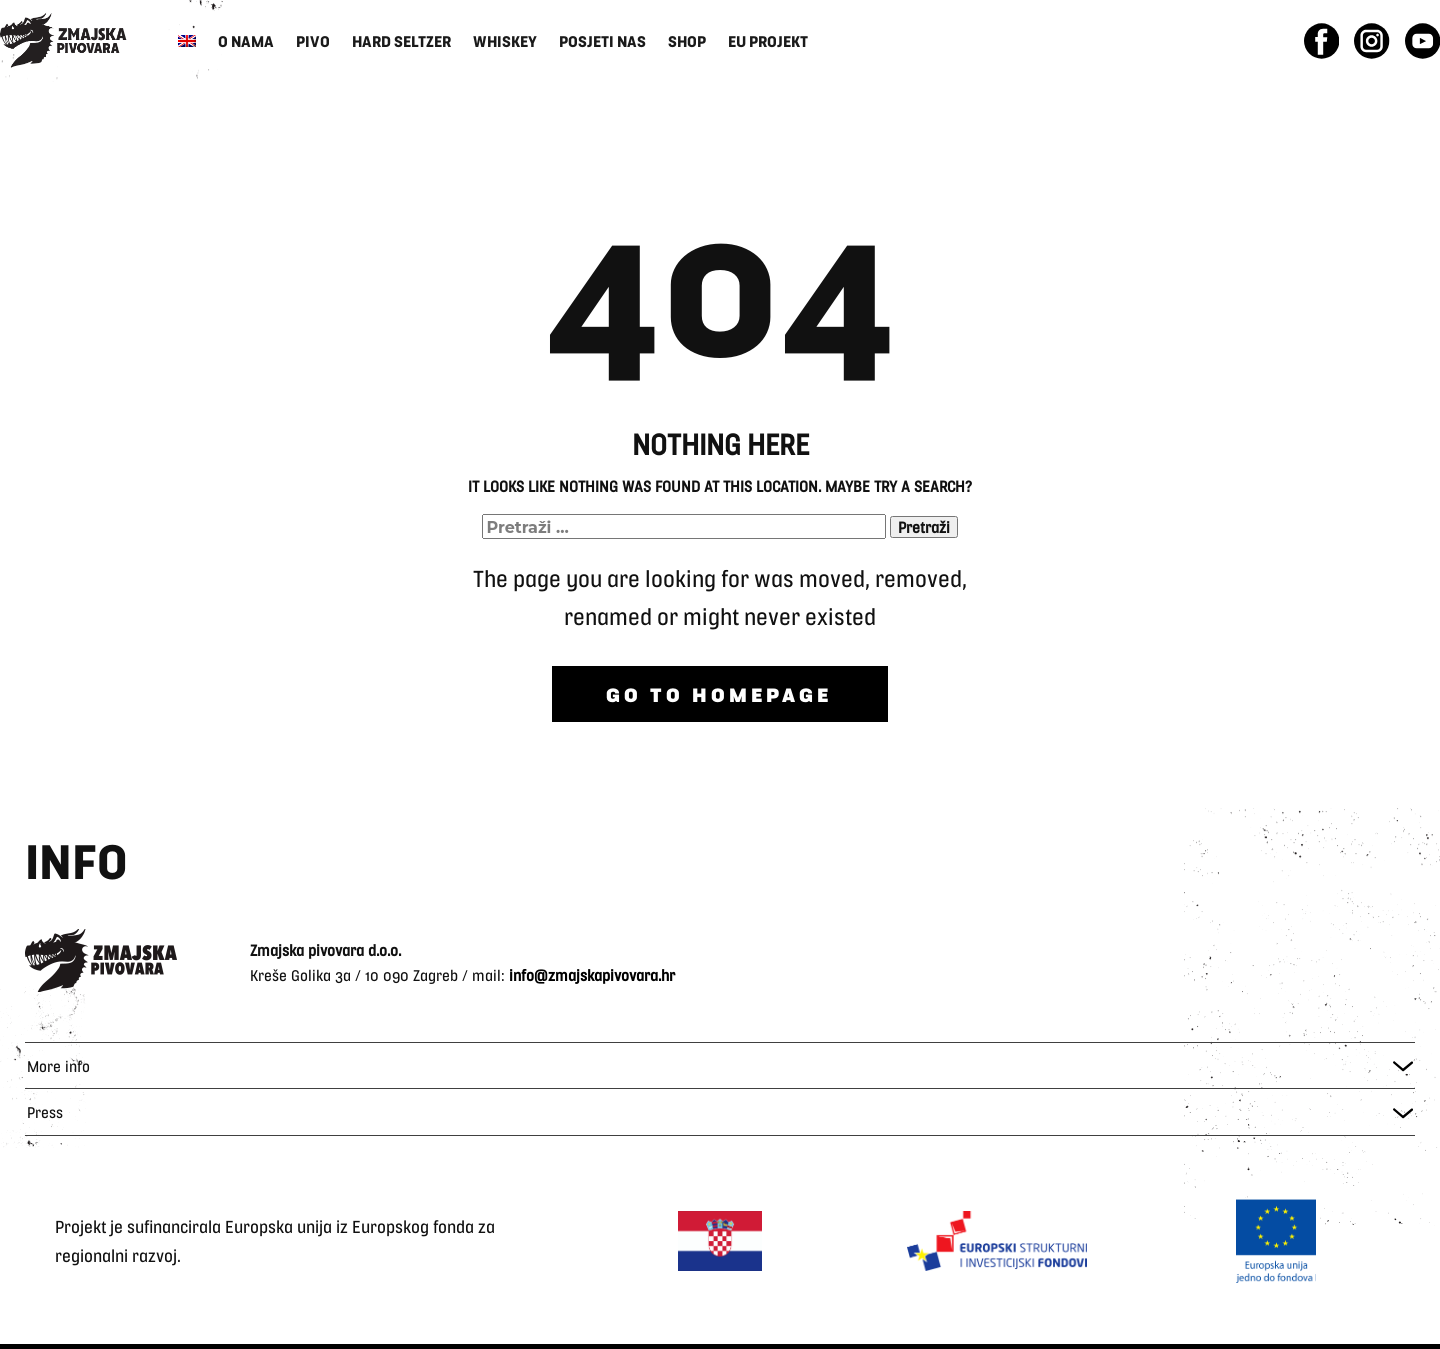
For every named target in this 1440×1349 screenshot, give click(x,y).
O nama (246, 40)
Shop (687, 40)
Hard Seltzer (401, 40)
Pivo (313, 40)
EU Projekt (768, 40)
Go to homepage (719, 694)
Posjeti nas (602, 40)
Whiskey (505, 40)
